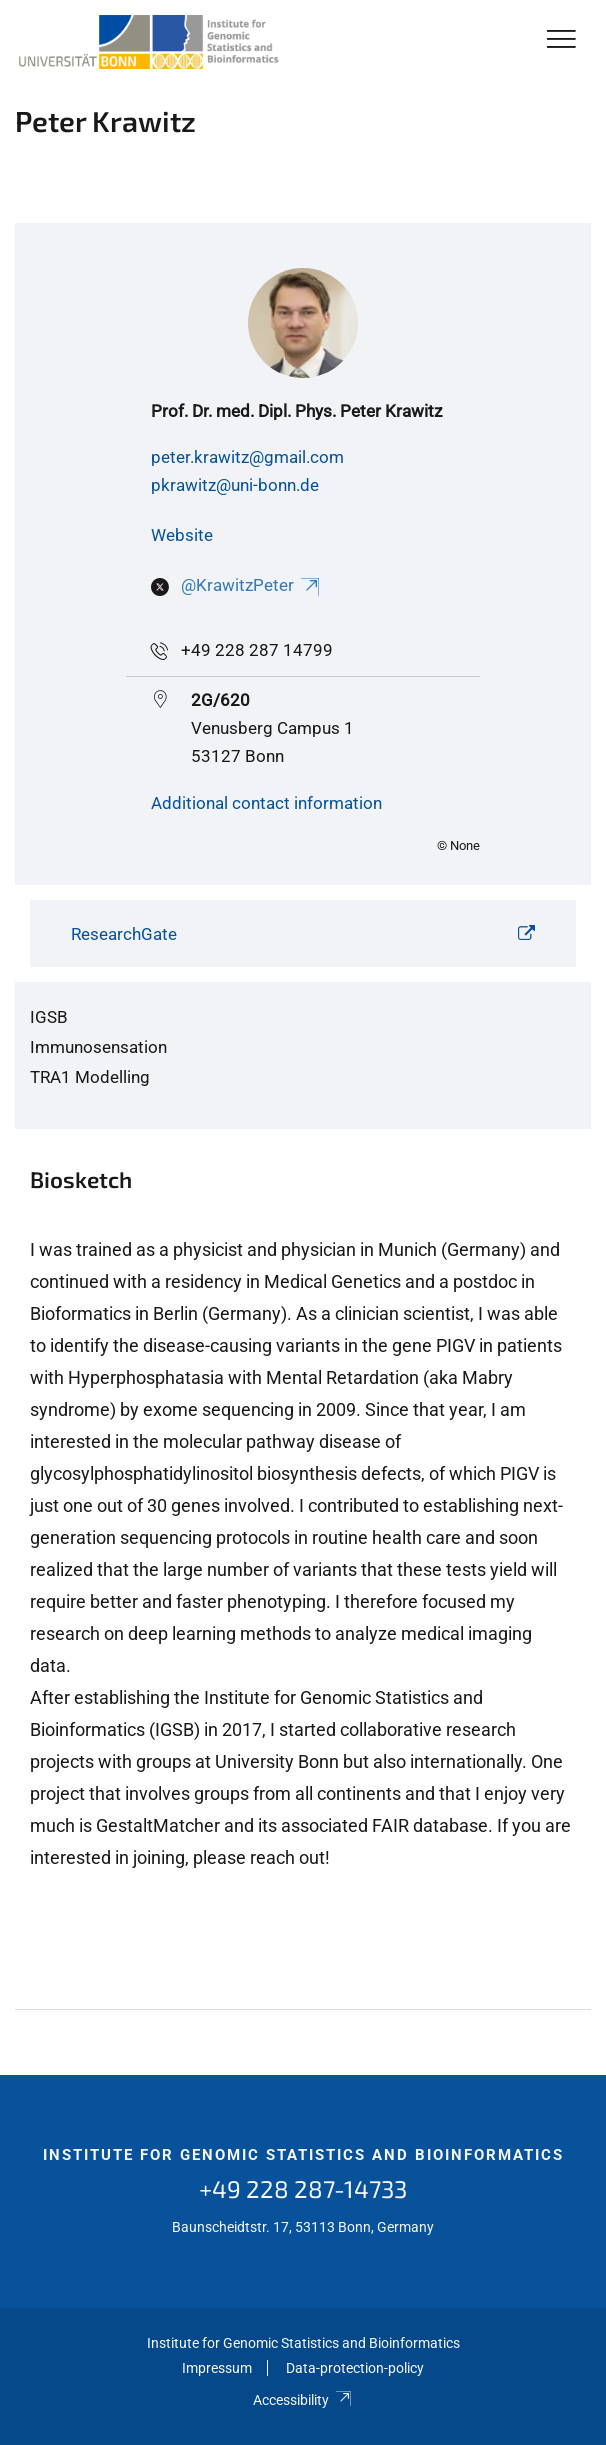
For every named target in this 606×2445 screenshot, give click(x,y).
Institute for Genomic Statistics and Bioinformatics (303, 2155)
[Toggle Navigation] (561, 40)
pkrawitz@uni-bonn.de (235, 485)
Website (182, 535)
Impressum (217, 2368)
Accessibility (302, 2400)
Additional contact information (266, 803)
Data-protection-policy (355, 2368)
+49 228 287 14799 (257, 650)
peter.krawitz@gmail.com (247, 457)
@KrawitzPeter (251, 585)
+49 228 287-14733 (303, 2188)
